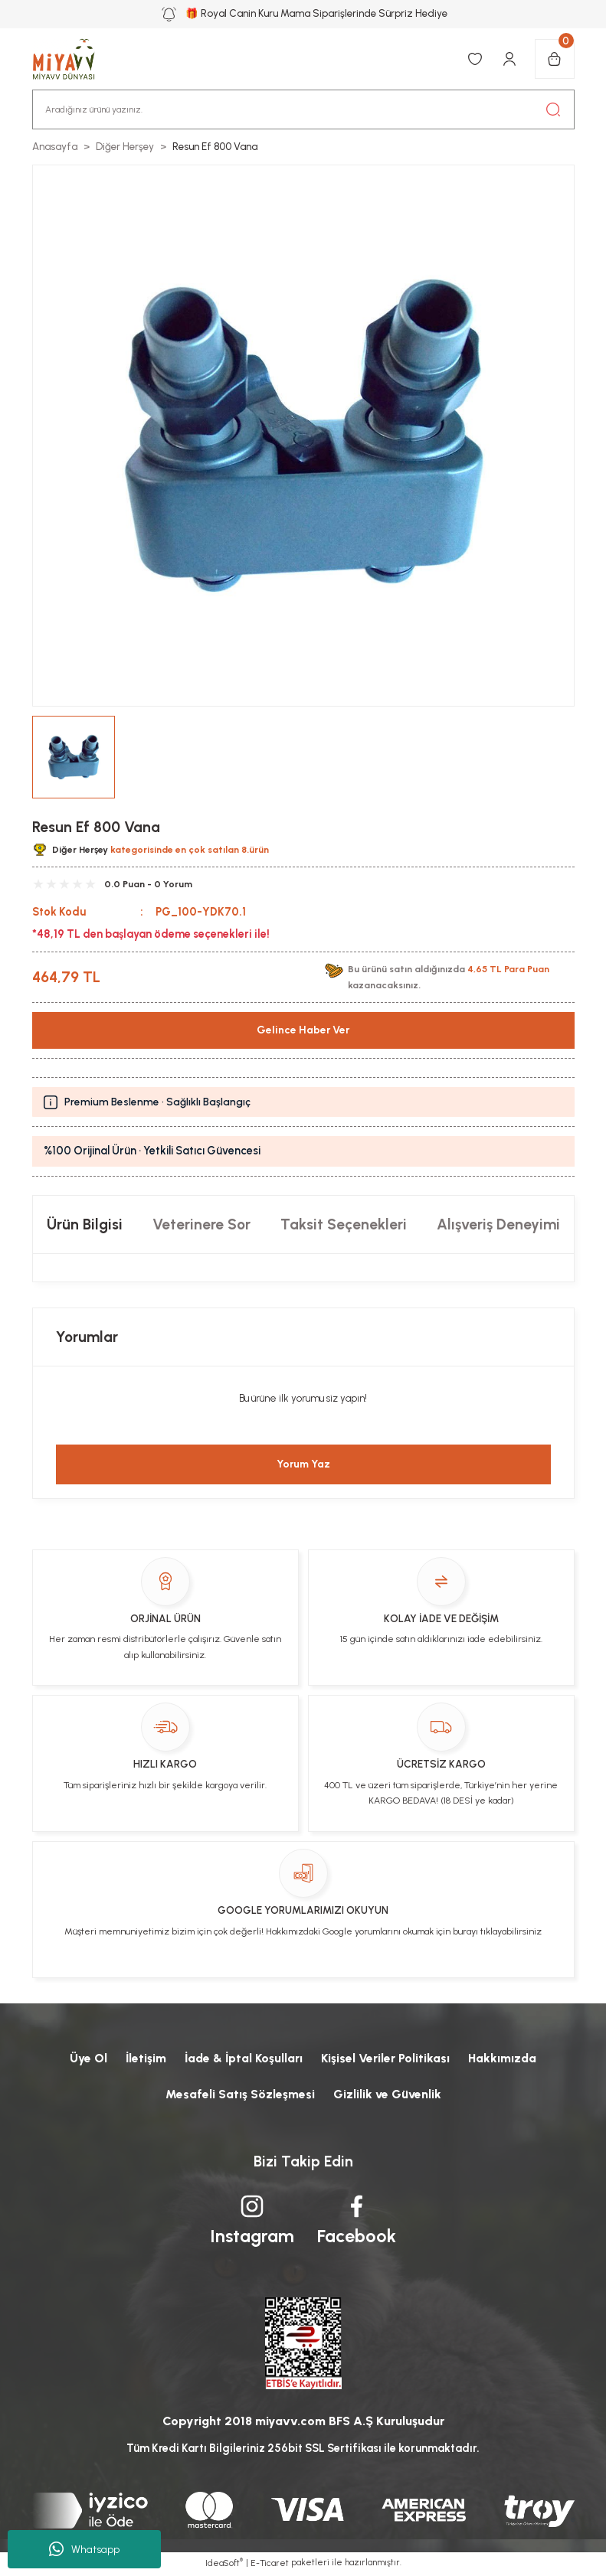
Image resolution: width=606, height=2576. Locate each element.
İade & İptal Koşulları (243, 2058)
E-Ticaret (270, 2564)
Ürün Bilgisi (85, 1224)
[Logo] (72, 59)
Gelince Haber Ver (303, 1030)
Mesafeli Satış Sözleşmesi (239, 2095)
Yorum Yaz (303, 1464)
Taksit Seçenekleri (343, 1224)
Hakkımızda (506, 2058)
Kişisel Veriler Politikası (388, 2058)
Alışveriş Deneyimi (498, 1224)
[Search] (303, 109)
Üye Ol (85, 2058)
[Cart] (555, 59)
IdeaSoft (224, 2564)
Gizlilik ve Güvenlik (387, 2095)
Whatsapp (84, 2549)
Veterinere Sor (201, 1224)
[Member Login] (509, 59)
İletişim (143, 2058)
